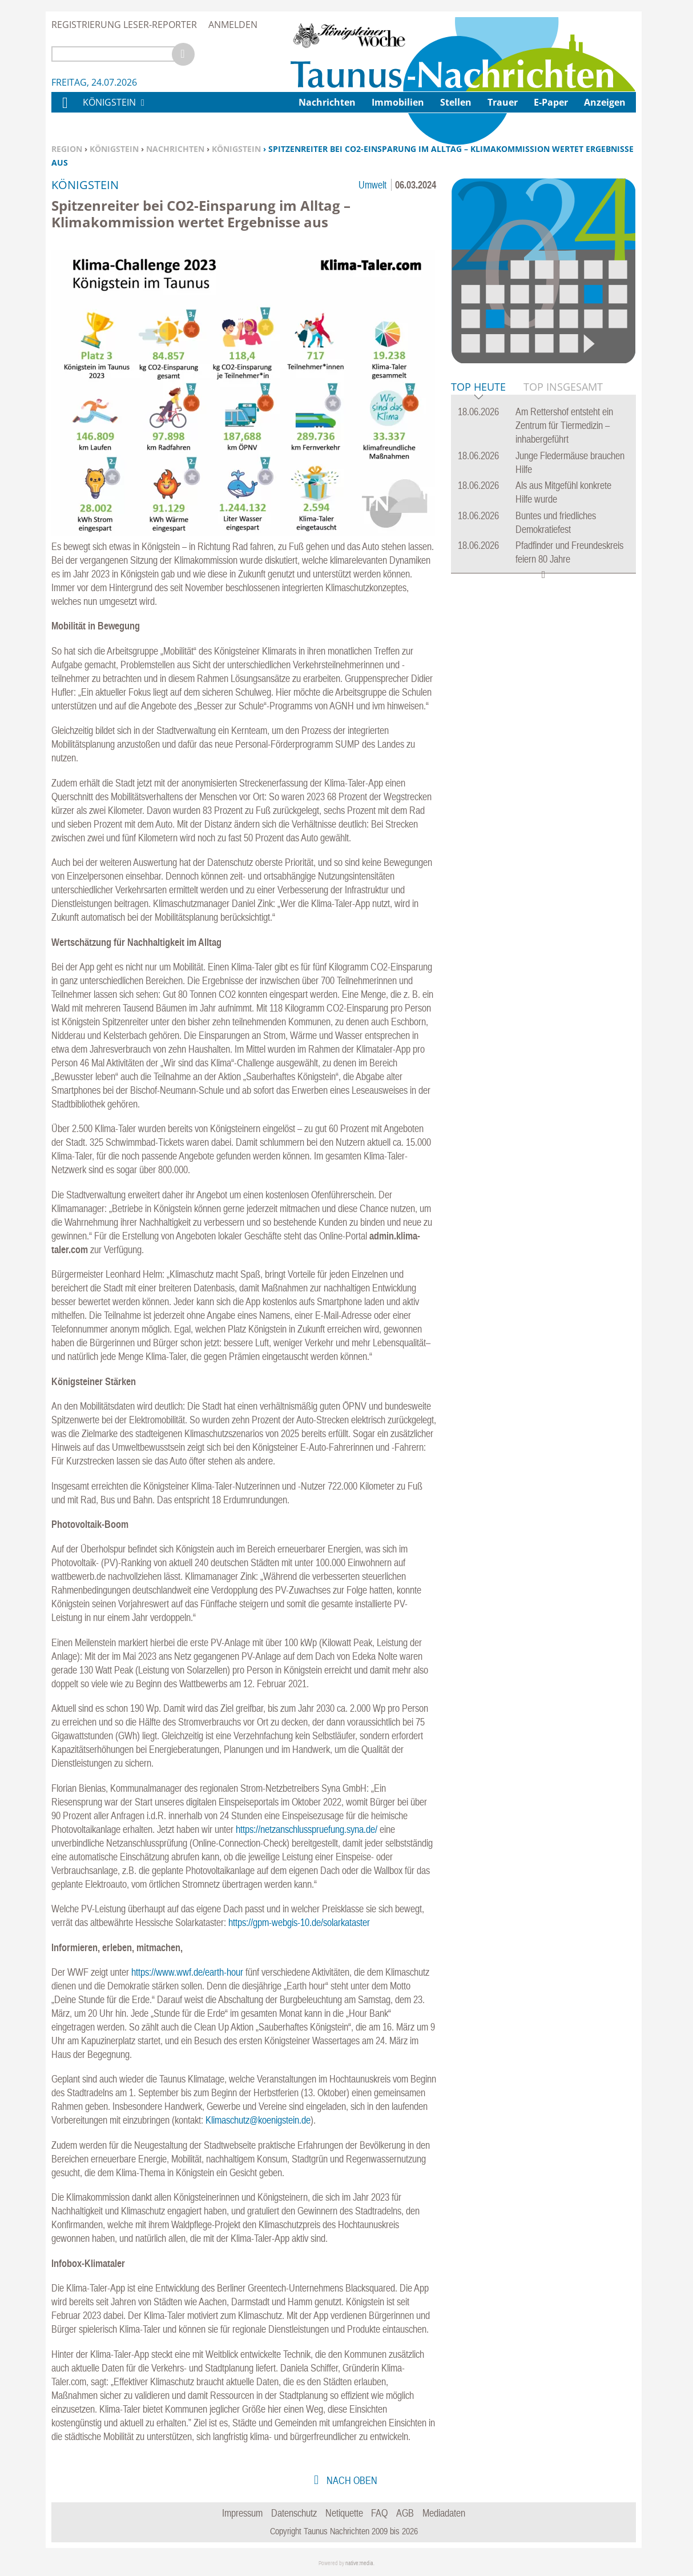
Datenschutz (294, 2513)
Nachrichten (175, 148)
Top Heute (478, 388)
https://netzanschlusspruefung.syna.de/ (306, 1829)
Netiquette (344, 2513)
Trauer (502, 102)
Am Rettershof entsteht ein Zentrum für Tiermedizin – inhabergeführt (564, 425)
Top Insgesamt (563, 387)
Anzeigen (605, 102)
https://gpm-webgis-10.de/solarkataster (299, 1922)
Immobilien (398, 102)
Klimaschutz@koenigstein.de (258, 2120)
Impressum (242, 2513)
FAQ (379, 2513)
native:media (359, 2563)
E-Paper (551, 102)
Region (66, 148)
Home (64, 110)
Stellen (456, 102)
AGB (405, 2513)
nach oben (350, 2480)
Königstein (114, 148)
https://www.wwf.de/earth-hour (187, 1972)
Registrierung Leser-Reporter (124, 24)
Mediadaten (443, 2513)
